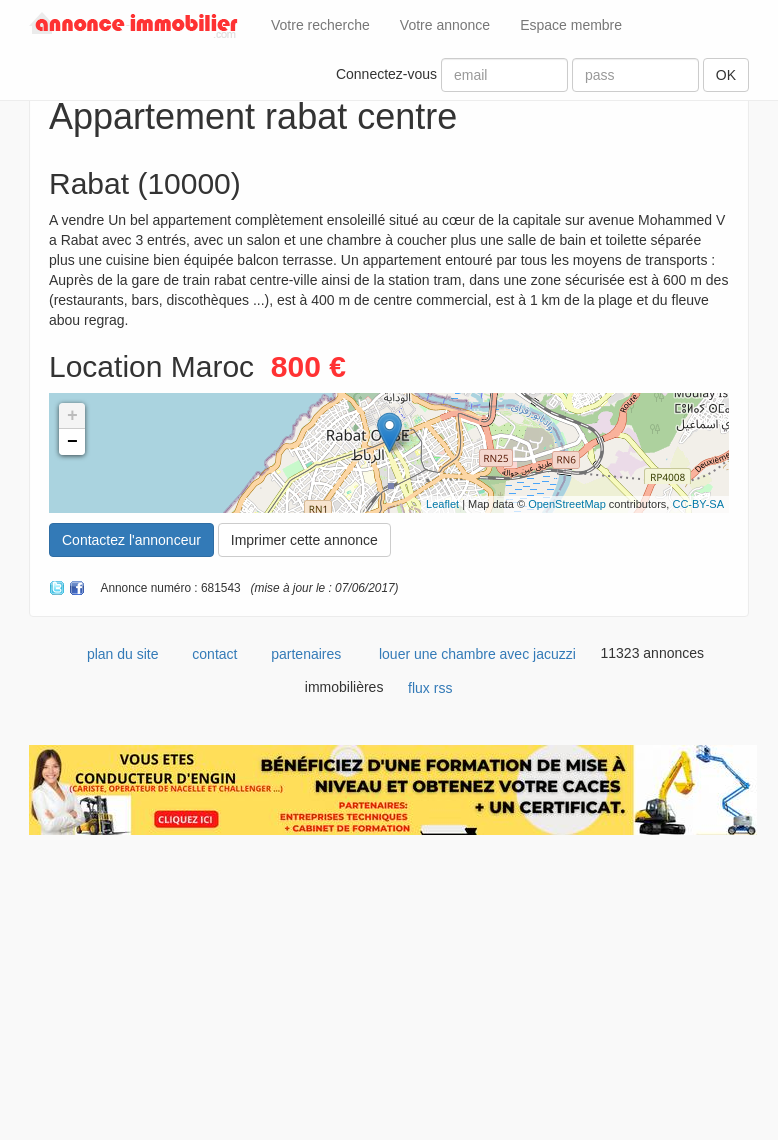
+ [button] (72, 416)
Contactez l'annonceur (131, 540)
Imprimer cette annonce (304, 540)
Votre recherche (320, 25)
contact (214, 654)
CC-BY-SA (698, 504)
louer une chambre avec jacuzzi (477, 654)
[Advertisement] (389, 995)
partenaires (306, 654)
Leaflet (442, 504)
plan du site (123, 654)
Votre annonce (445, 25)
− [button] (72, 442)
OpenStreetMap (567, 504)
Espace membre (571, 25)
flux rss (430, 688)
